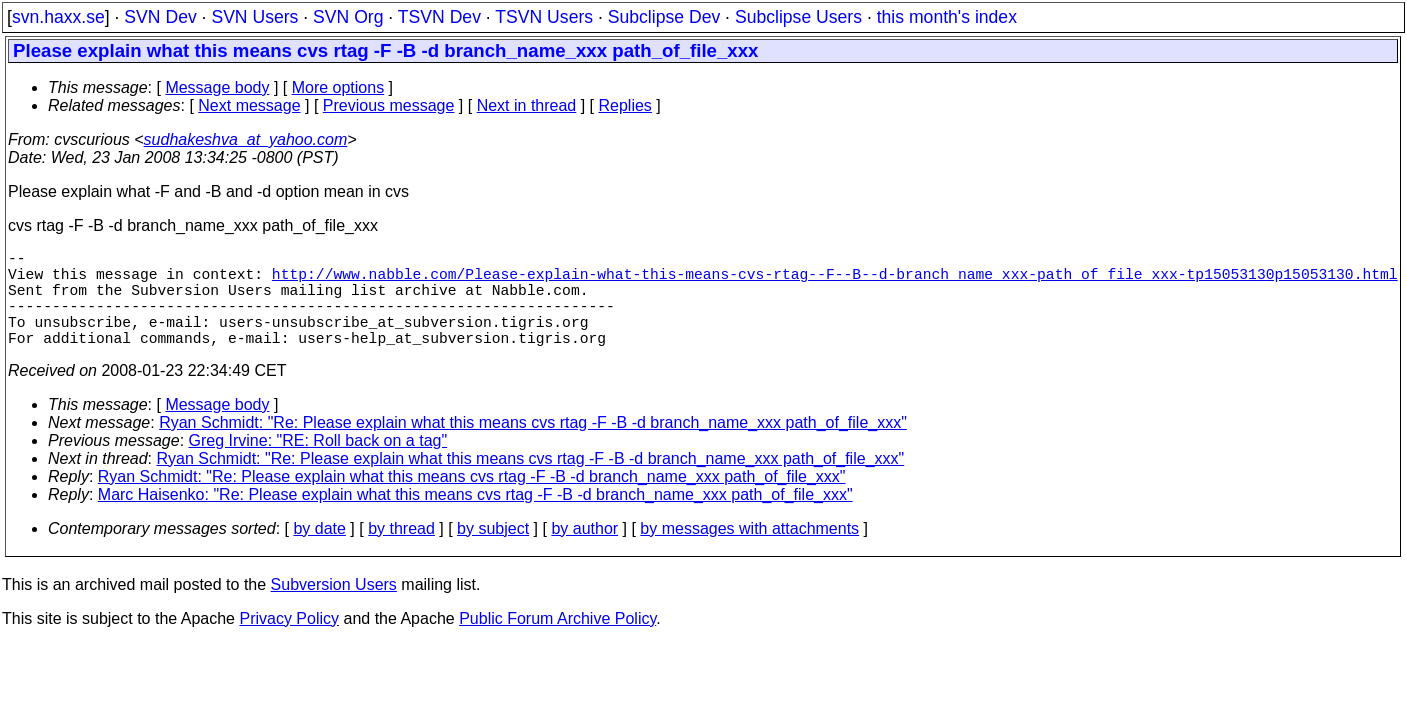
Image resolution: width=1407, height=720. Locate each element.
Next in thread (527, 105)
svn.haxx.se (58, 17)
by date (319, 552)
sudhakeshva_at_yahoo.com (246, 139)
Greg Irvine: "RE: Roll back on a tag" (318, 464)
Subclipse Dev (664, 17)
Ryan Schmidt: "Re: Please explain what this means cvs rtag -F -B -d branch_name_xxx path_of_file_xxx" (533, 446)
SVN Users (254, 17)
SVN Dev (160, 17)
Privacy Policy (289, 642)
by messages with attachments (749, 552)
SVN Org (348, 17)
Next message (249, 105)
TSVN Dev (439, 17)
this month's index (947, 17)
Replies (625, 105)
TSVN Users (544, 17)
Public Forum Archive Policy (557, 642)
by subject (493, 552)
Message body (217, 87)
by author (584, 552)
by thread (401, 552)
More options (338, 87)
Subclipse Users (798, 17)
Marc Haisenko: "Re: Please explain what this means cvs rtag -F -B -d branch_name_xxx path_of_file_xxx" (475, 518)
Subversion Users (334, 608)
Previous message (389, 105)
